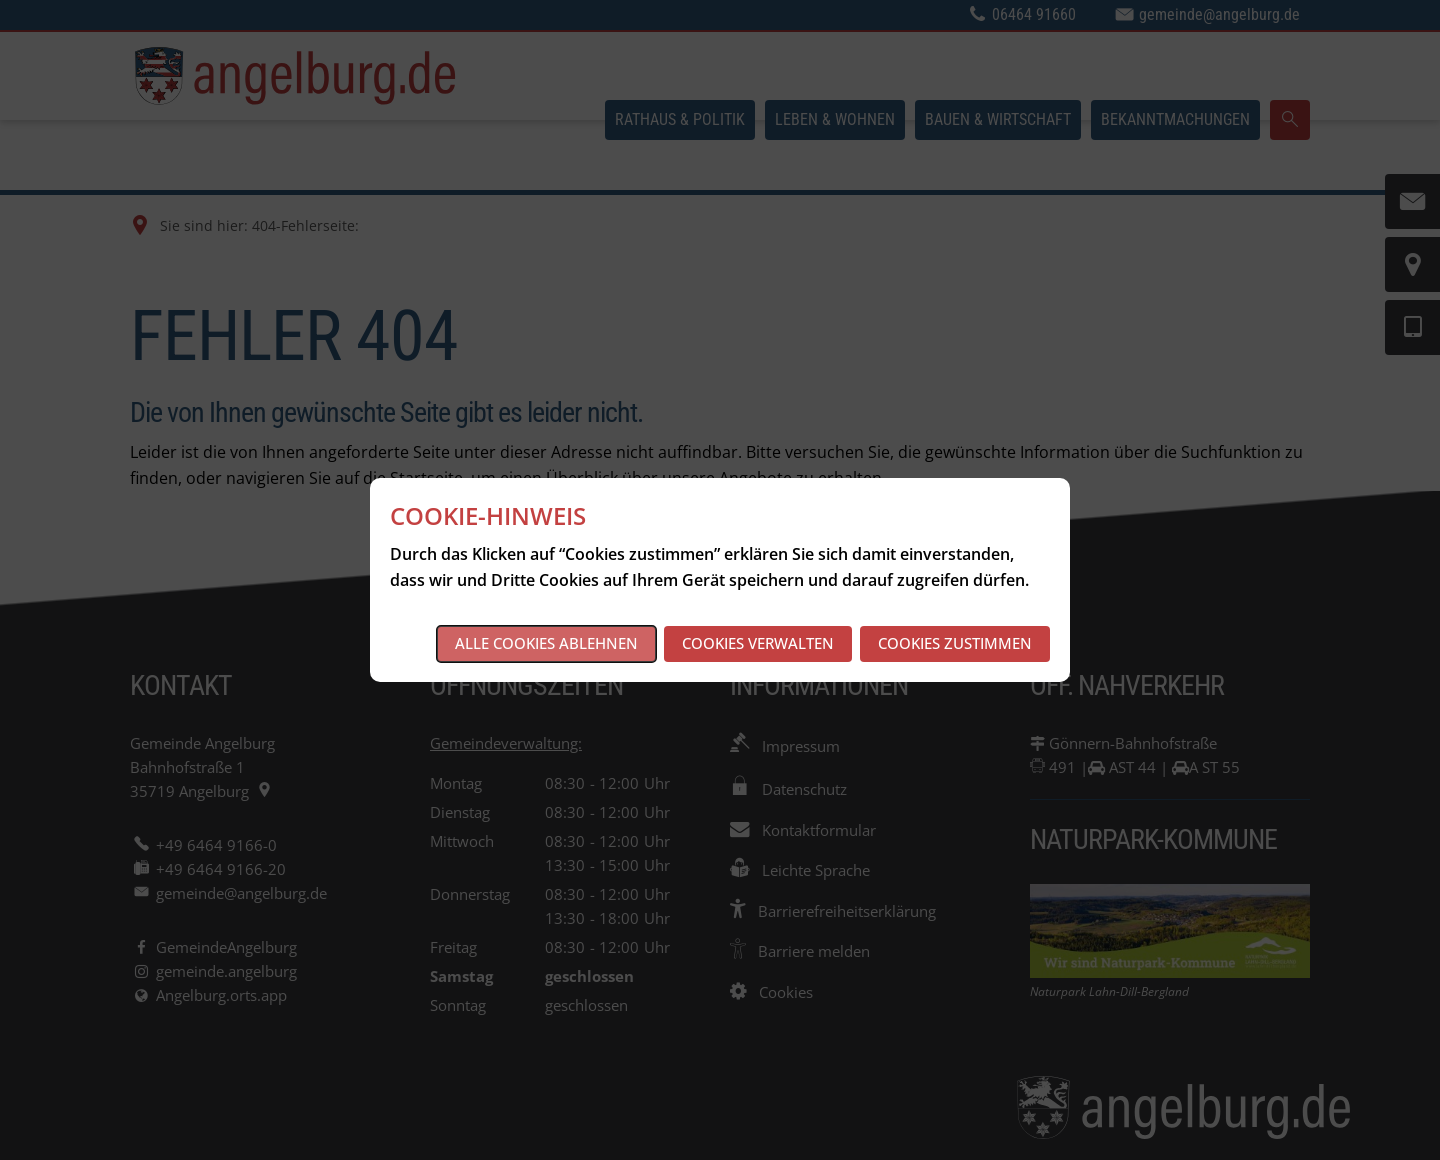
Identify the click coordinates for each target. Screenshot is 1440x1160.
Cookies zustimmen (955, 643)
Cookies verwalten (758, 643)
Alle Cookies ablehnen (546, 643)
